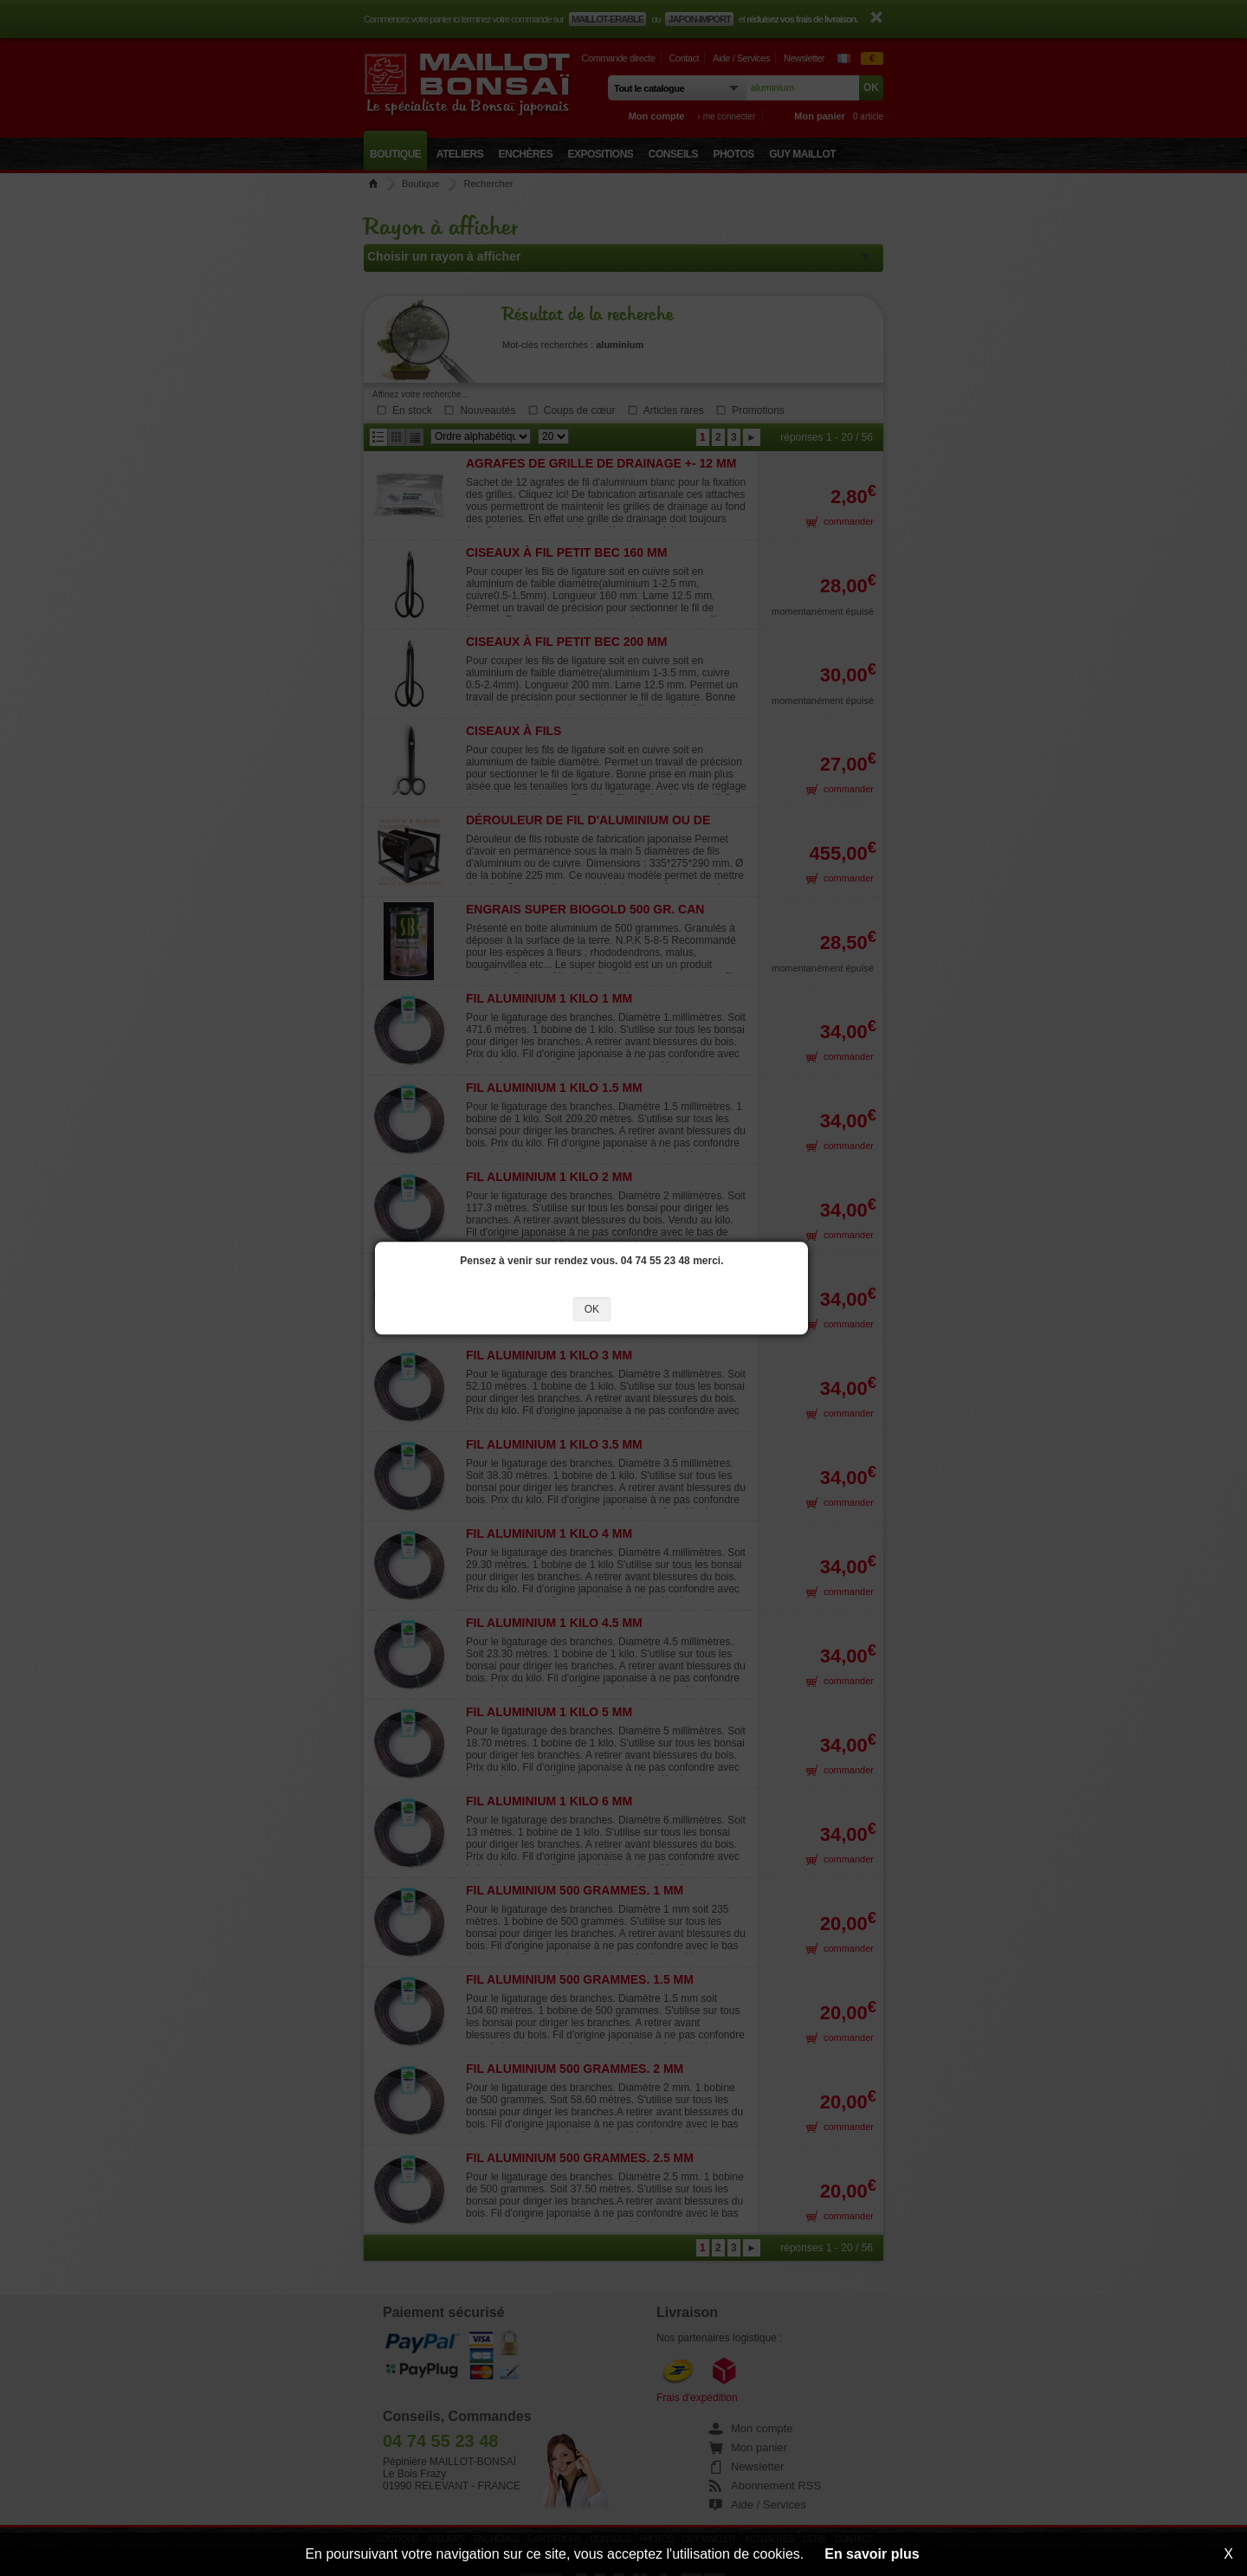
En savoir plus (871, 2554)
